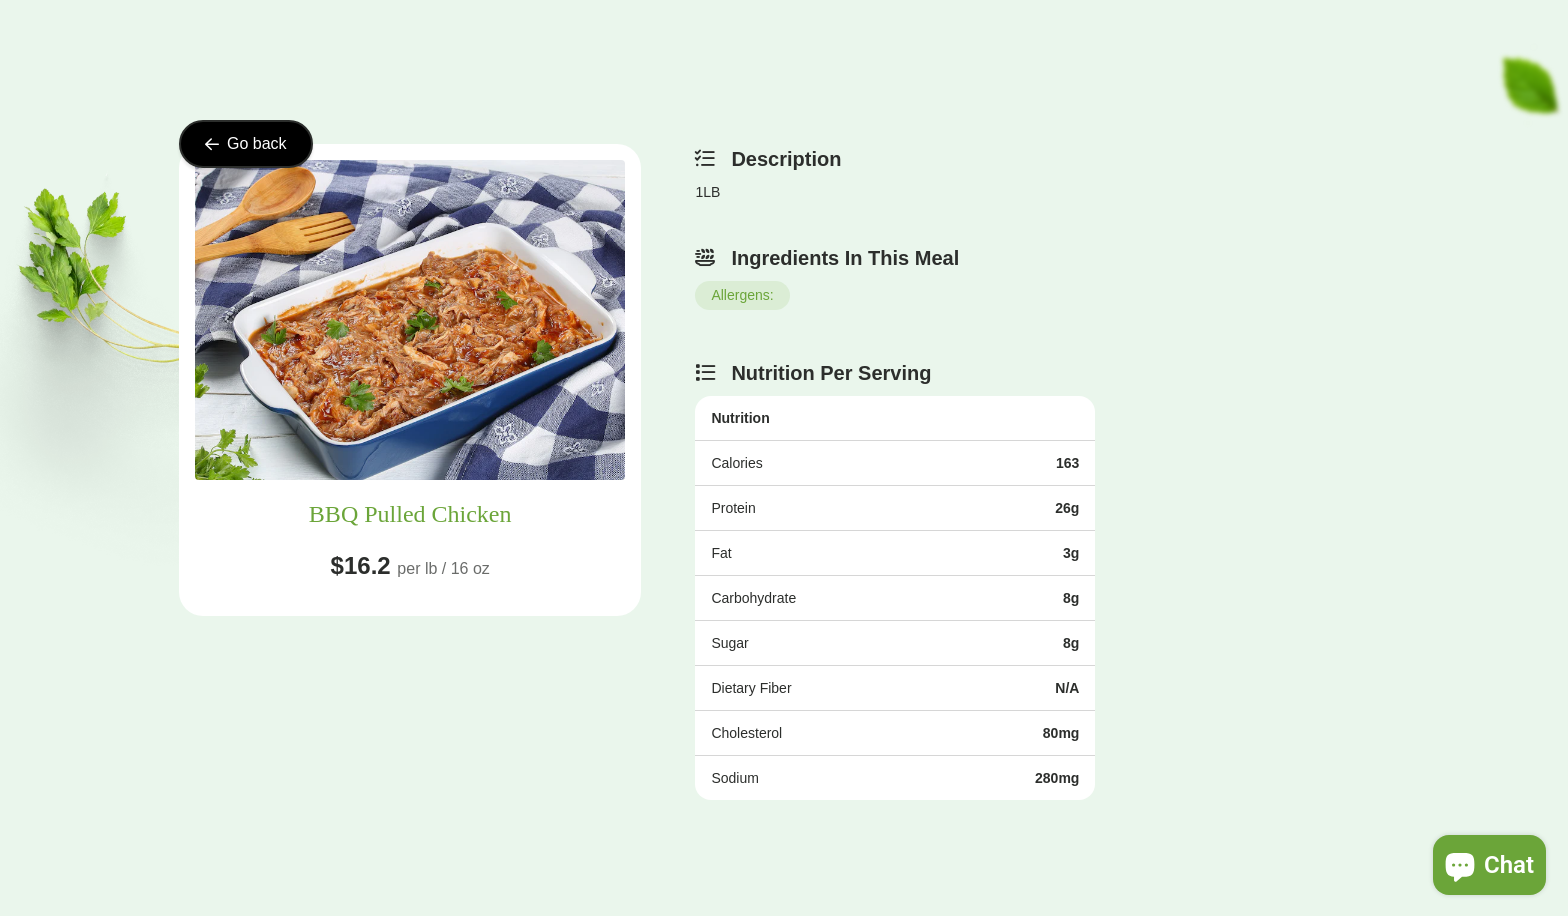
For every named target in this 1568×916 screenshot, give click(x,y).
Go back (246, 143)
